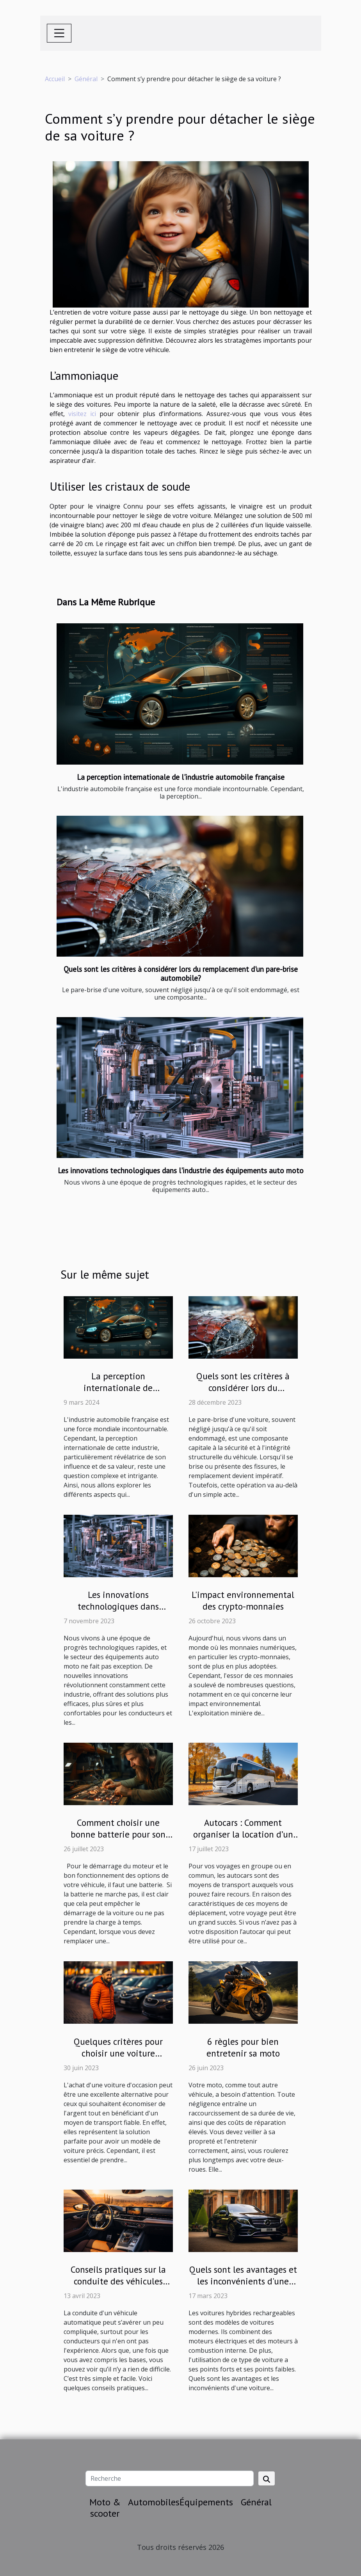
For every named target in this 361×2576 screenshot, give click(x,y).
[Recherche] (169, 2478)
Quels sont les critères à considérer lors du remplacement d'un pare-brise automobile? (181, 973)
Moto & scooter (105, 2507)
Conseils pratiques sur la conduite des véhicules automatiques (118, 2281)
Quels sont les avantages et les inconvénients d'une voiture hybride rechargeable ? (243, 2287)
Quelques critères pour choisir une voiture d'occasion (118, 2053)
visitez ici (82, 413)
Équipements (206, 2502)
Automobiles (154, 2502)
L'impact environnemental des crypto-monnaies (243, 1600)
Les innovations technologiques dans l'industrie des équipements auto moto (181, 1170)
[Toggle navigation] (59, 33)
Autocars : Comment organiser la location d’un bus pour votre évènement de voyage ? (243, 1840)
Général (86, 79)
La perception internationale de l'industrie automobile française (181, 777)
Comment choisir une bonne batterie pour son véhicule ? (118, 1834)
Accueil (55, 79)
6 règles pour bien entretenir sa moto (243, 2047)
